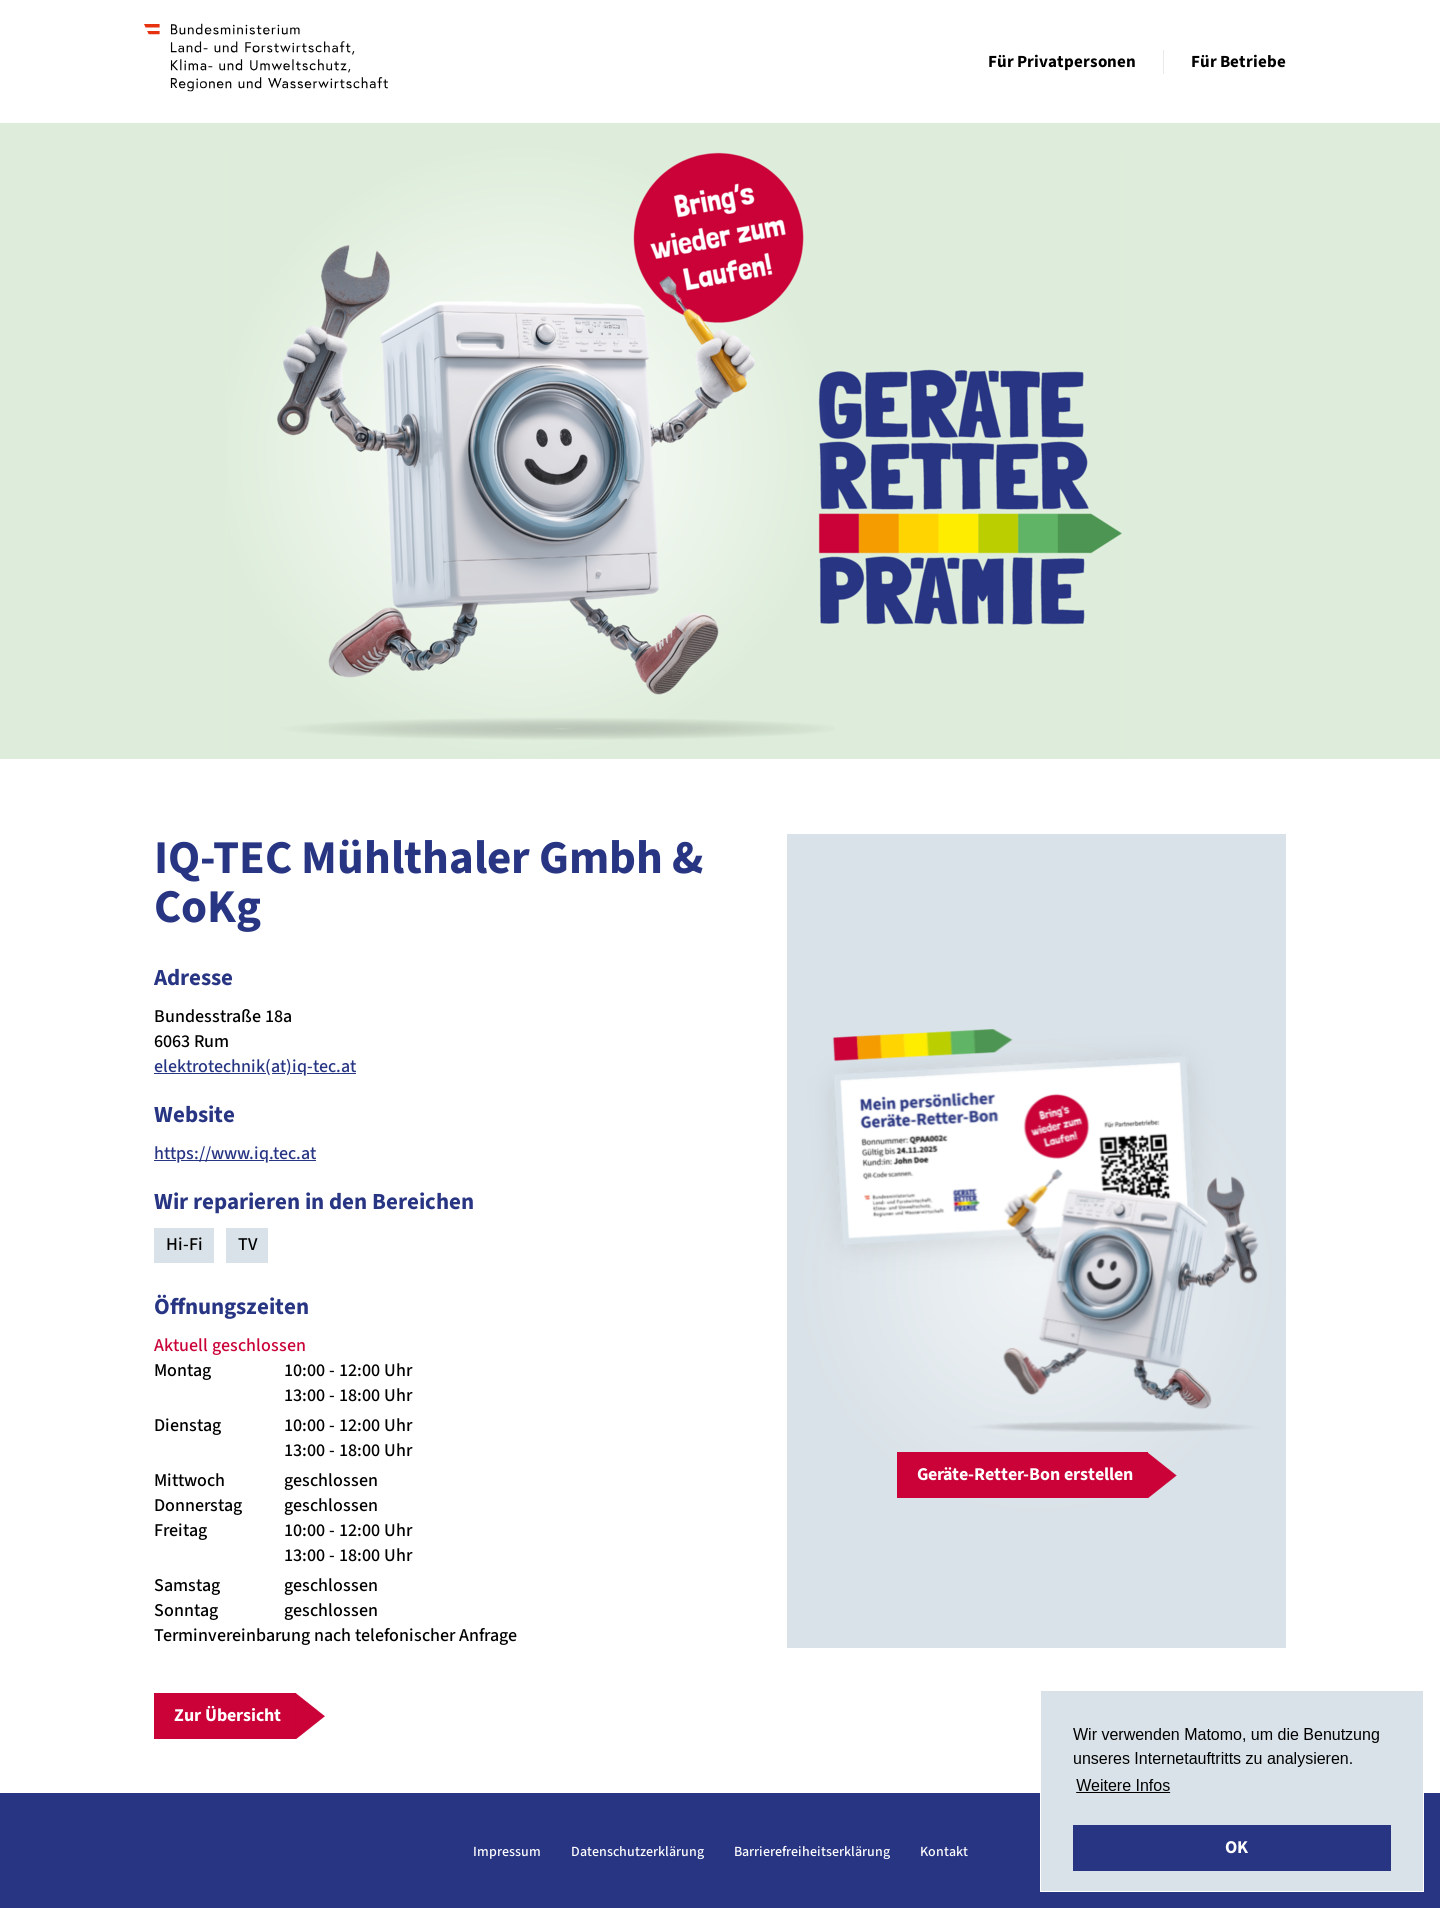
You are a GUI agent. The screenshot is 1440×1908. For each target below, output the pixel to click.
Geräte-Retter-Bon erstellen (1025, 1474)
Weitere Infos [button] (1123, 1785)
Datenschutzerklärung (637, 1852)
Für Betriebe (1238, 62)
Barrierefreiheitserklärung (812, 1852)
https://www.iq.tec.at (235, 1153)
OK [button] (1236, 1847)
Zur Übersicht (227, 1715)
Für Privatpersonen (1062, 62)
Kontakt (944, 1852)
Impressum (507, 1852)
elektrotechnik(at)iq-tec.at (255, 1066)
